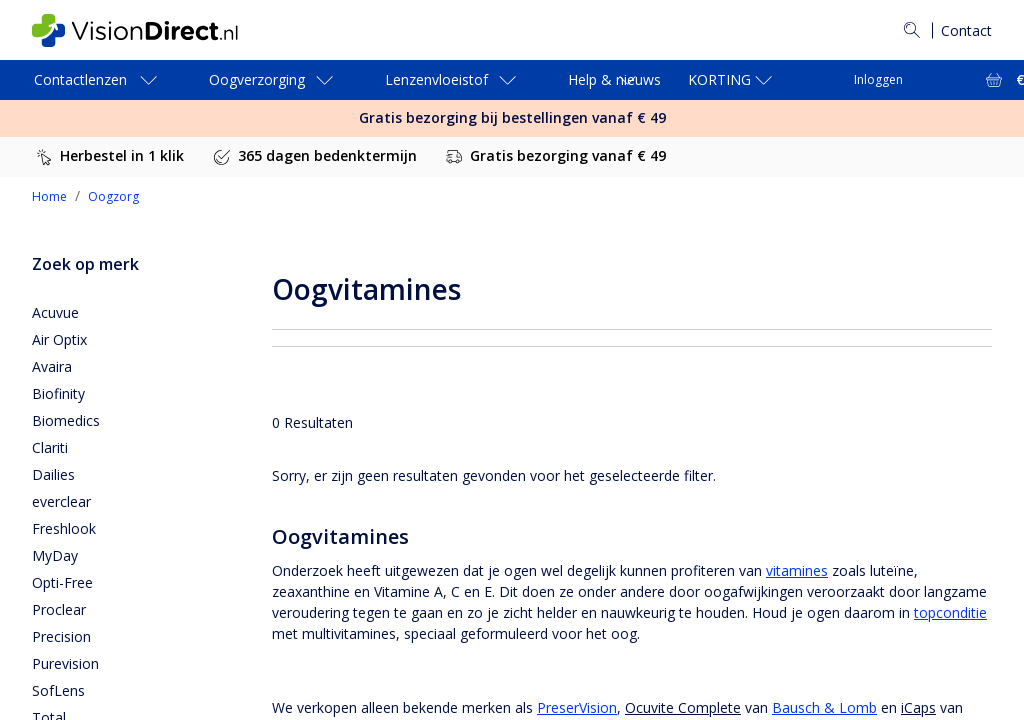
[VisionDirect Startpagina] (151, 30)
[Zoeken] (912, 30)
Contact (966, 30)
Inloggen (878, 79)
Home (49, 196)
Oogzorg (113, 196)
